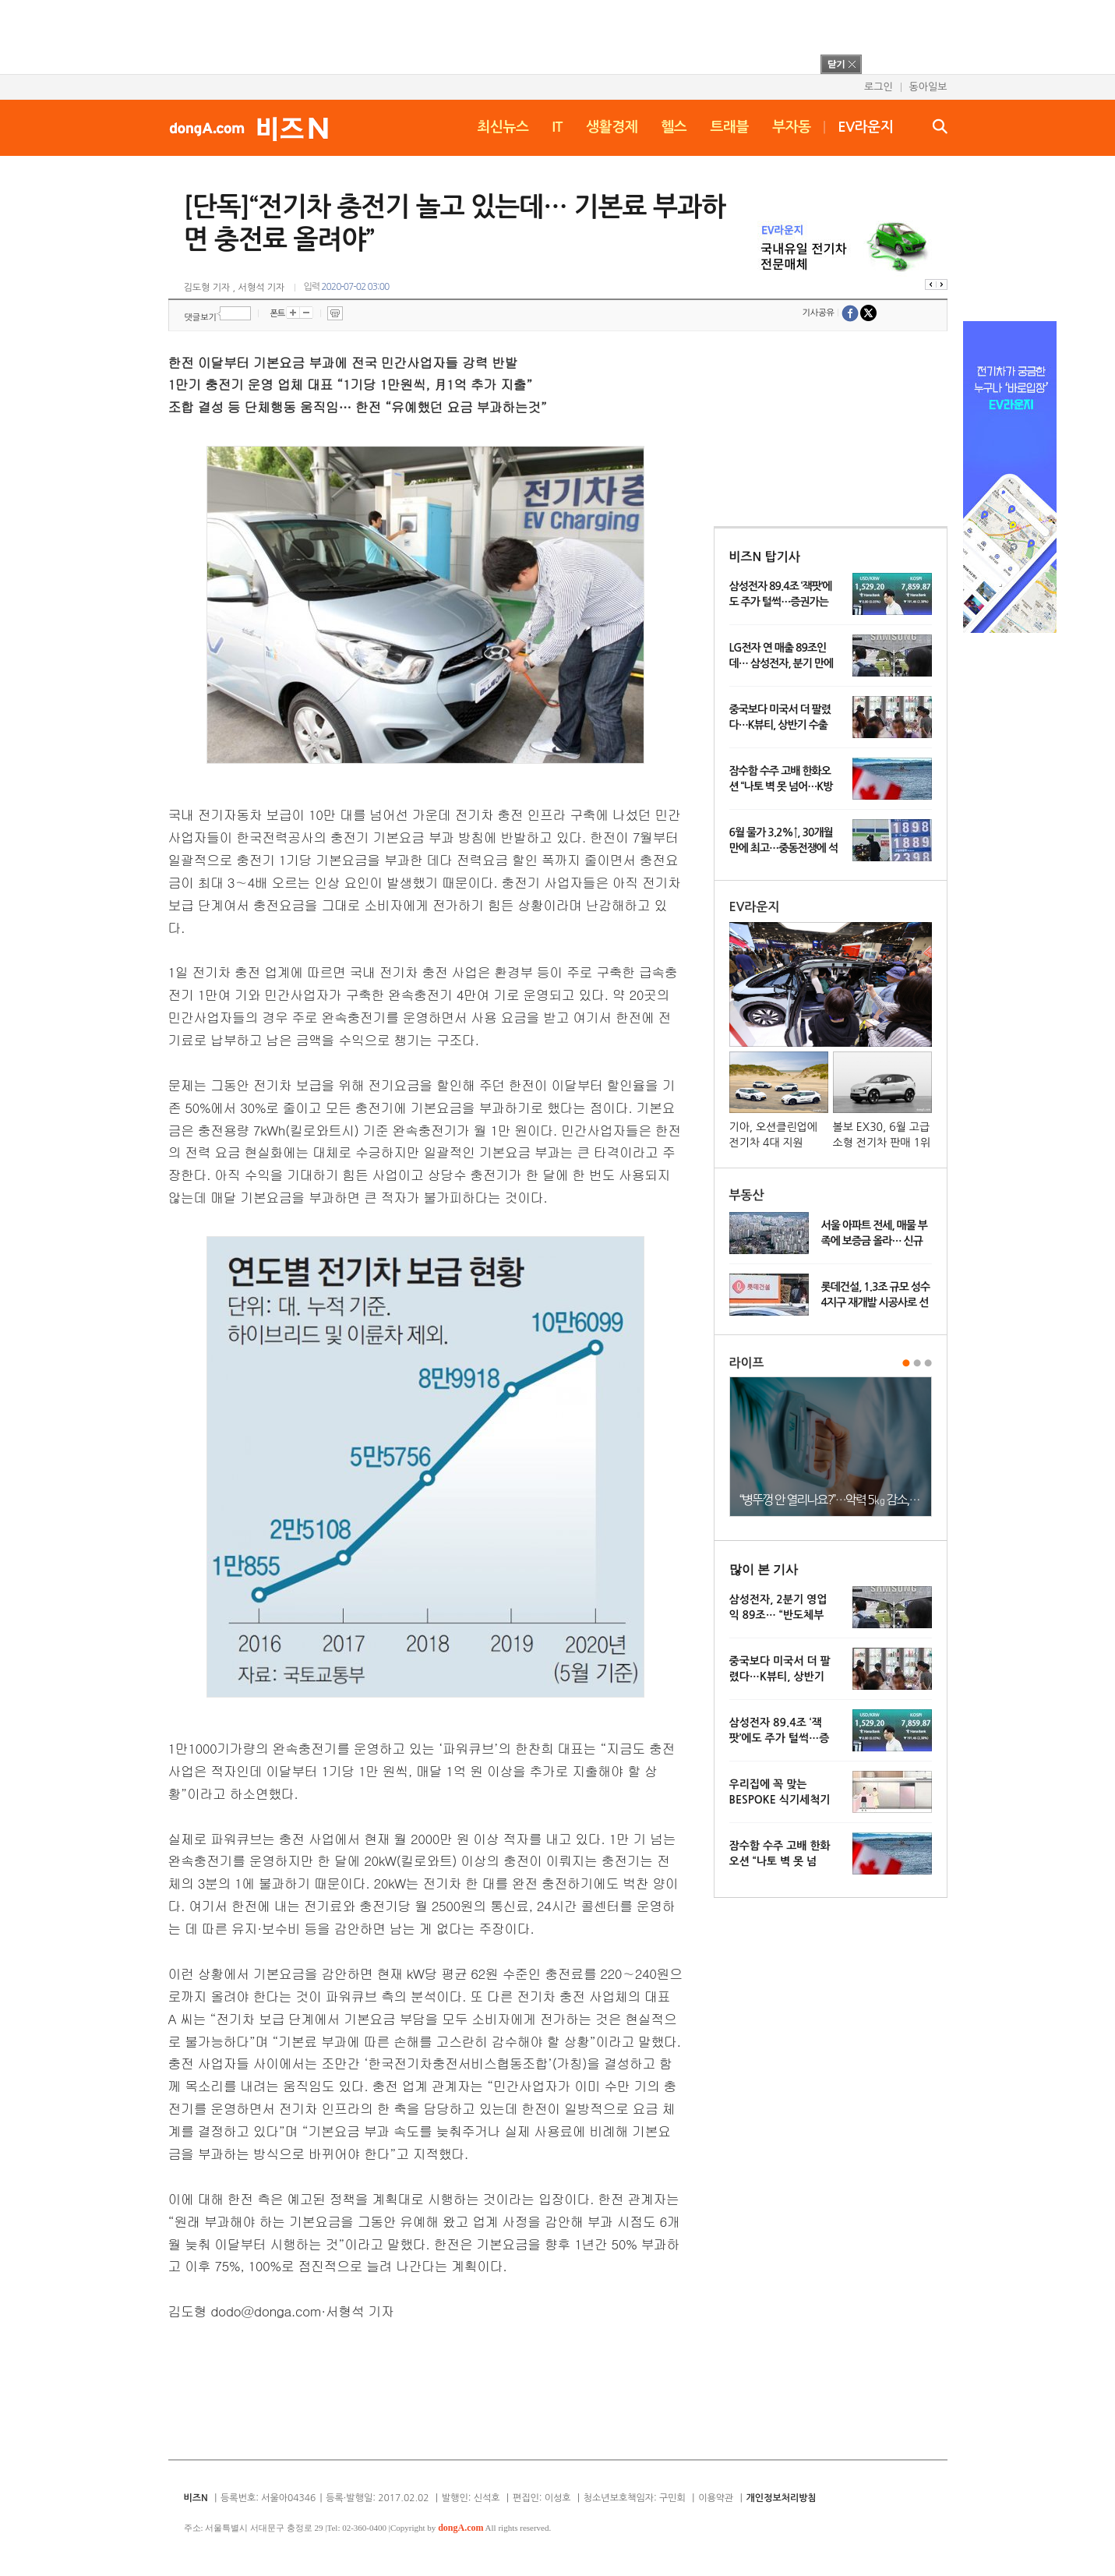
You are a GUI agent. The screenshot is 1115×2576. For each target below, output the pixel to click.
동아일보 (928, 87)
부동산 (746, 1195)
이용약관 (715, 2498)
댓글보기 (201, 317)
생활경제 (611, 127)
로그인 (878, 87)
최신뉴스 (502, 127)
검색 (940, 126)
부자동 (791, 127)
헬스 (673, 127)
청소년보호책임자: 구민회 (635, 2498)
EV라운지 (865, 127)
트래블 (729, 127)
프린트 (335, 313)
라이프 (746, 1363)
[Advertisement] (536, 35)
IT (557, 127)
